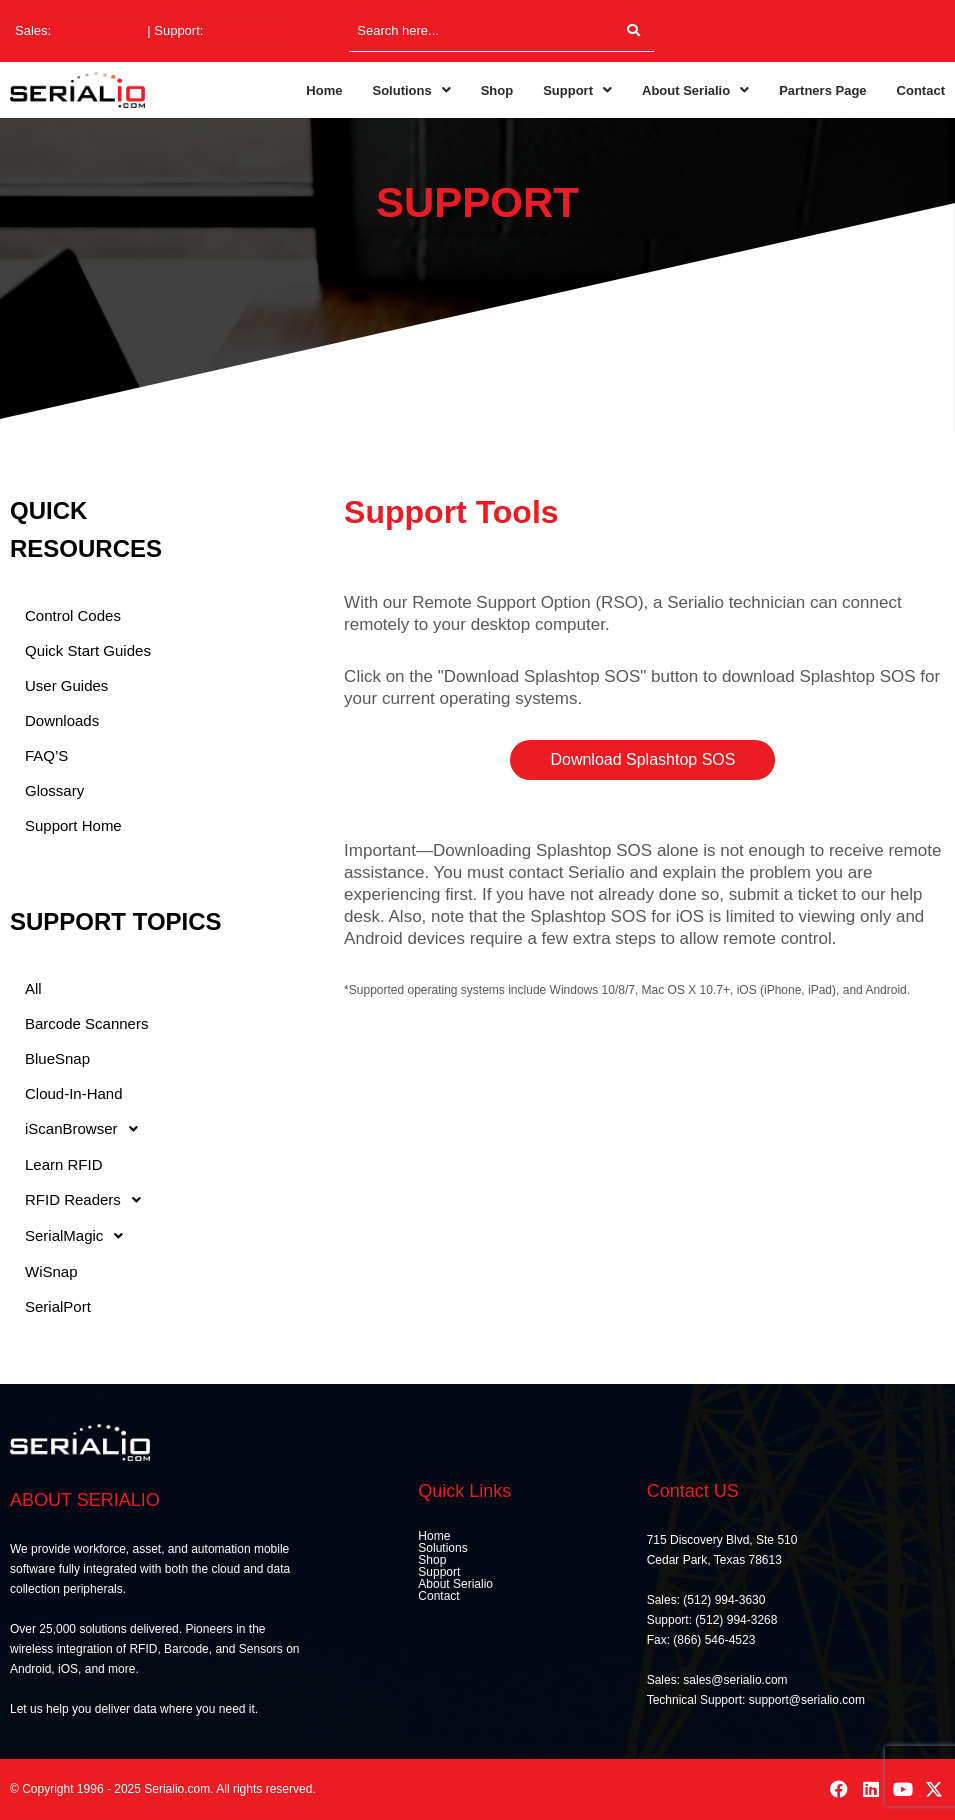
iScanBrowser (87, 1129)
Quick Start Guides (88, 650)
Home (324, 90)
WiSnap (51, 1271)
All (33, 988)
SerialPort (58, 1306)
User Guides (66, 685)
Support (577, 90)
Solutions (411, 90)
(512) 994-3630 (99, 30)
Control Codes (73, 615)
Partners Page (822, 90)
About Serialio (695, 90)
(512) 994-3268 (251, 30)
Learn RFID (64, 1164)
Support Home (73, 825)
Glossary (54, 790)
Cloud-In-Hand (74, 1093)
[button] (411, 90)
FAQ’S (46, 755)
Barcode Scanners (86, 1023)
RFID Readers (88, 1200)
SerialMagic (79, 1236)
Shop (497, 90)
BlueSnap (57, 1058)
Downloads (62, 720)
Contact (921, 90)
